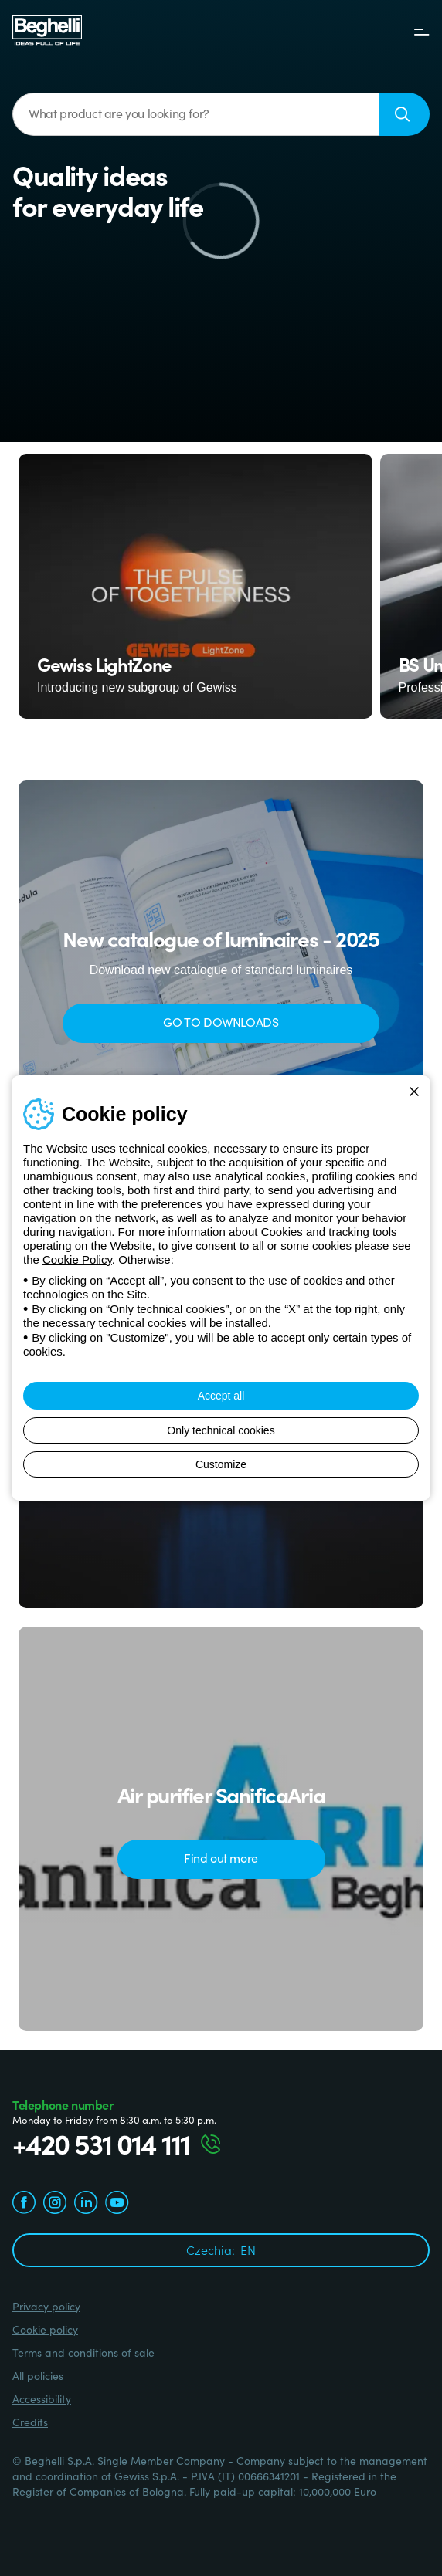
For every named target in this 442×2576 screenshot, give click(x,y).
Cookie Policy (77, 1259)
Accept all (221, 1396)
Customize (221, 1464)
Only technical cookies (220, 1430)
